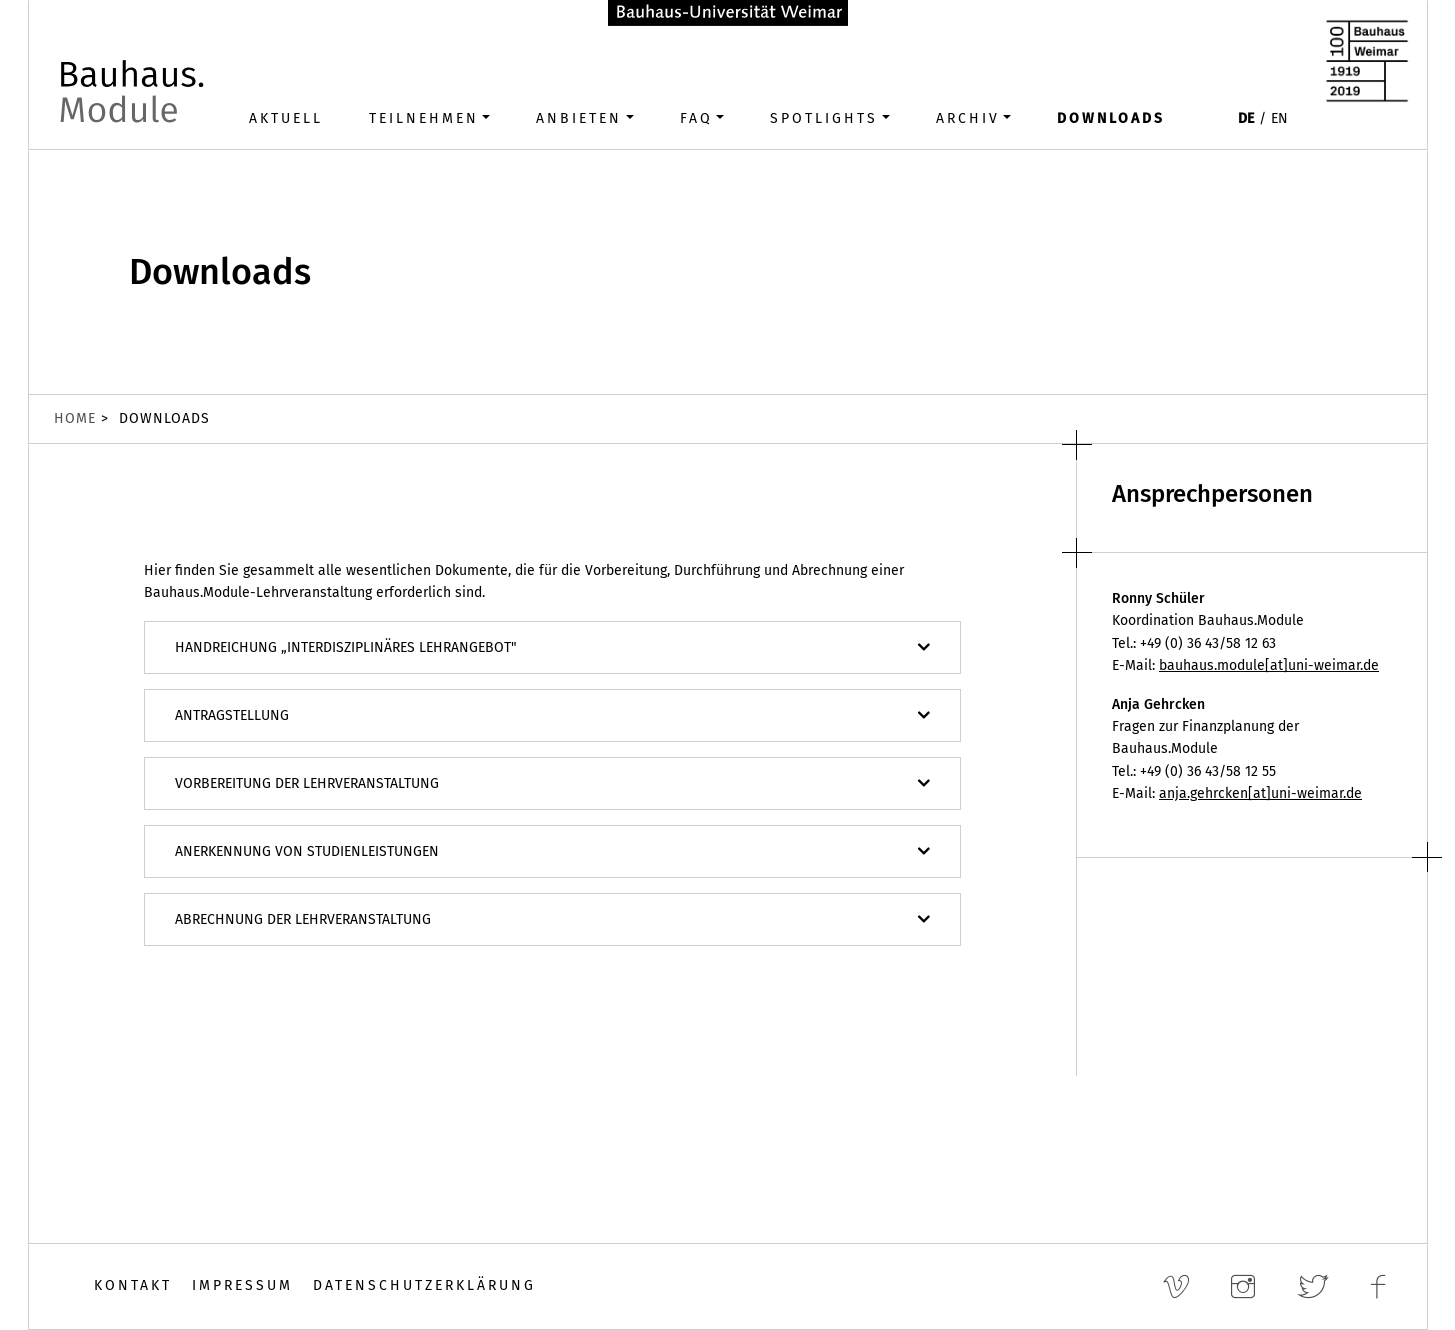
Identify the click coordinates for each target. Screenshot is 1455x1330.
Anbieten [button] (579, 118)
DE (1246, 118)
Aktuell (286, 118)
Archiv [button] (968, 118)
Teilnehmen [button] (424, 118)
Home (75, 418)
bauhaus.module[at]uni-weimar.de (1269, 665)
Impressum (242, 1285)
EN (1279, 118)
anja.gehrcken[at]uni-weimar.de (1260, 793)
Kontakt (133, 1285)
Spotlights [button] (824, 118)
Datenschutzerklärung (424, 1285)
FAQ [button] (696, 118)
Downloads (1111, 118)
